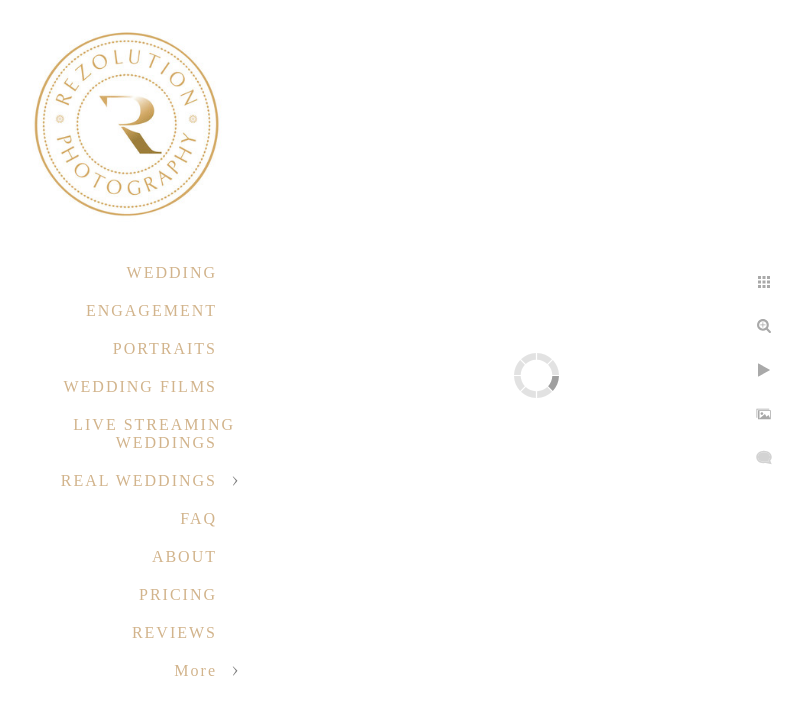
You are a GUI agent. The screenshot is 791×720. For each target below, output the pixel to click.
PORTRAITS (165, 348)
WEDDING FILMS (140, 386)
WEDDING (172, 272)
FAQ (198, 518)
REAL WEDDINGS (139, 480)
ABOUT (184, 556)
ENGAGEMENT (151, 310)
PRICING (178, 594)
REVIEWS (174, 632)
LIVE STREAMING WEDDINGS (154, 433)
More (195, 670)
